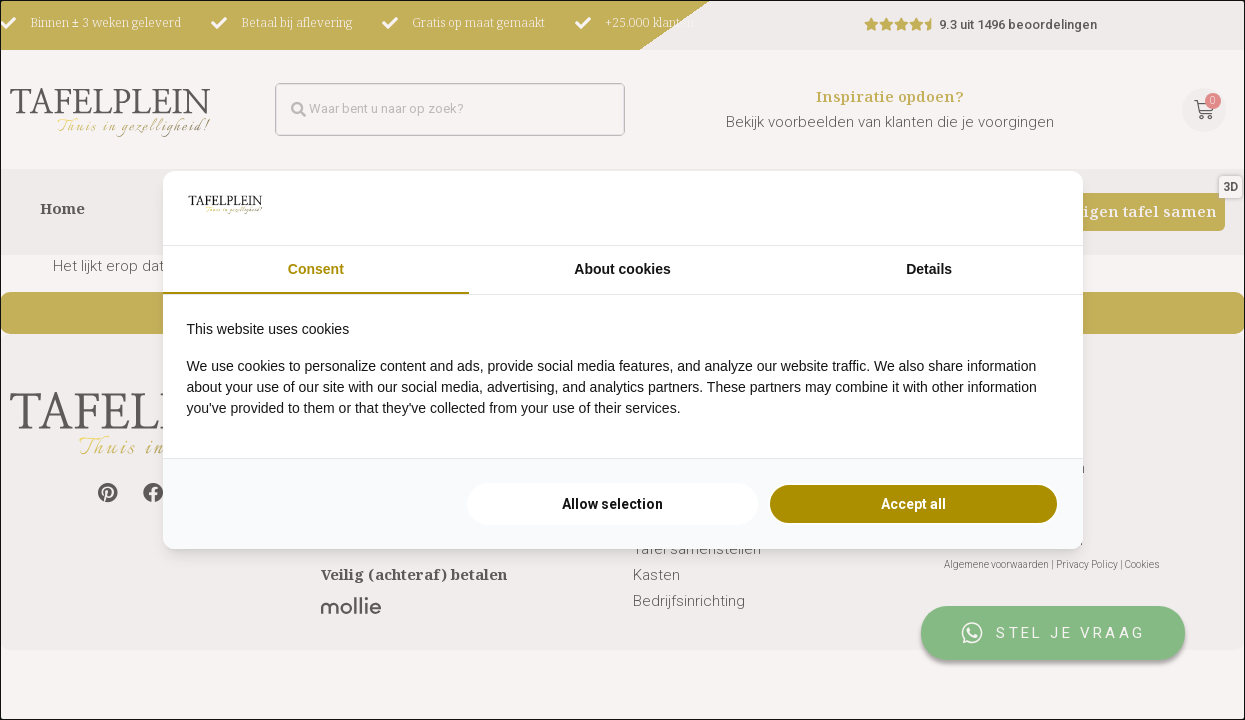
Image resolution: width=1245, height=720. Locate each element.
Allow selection (612, 504)
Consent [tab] (316, 269)
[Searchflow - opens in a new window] (1034, 208)
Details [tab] (929, 269)
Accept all (913, 504)
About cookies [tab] (622, 269)
